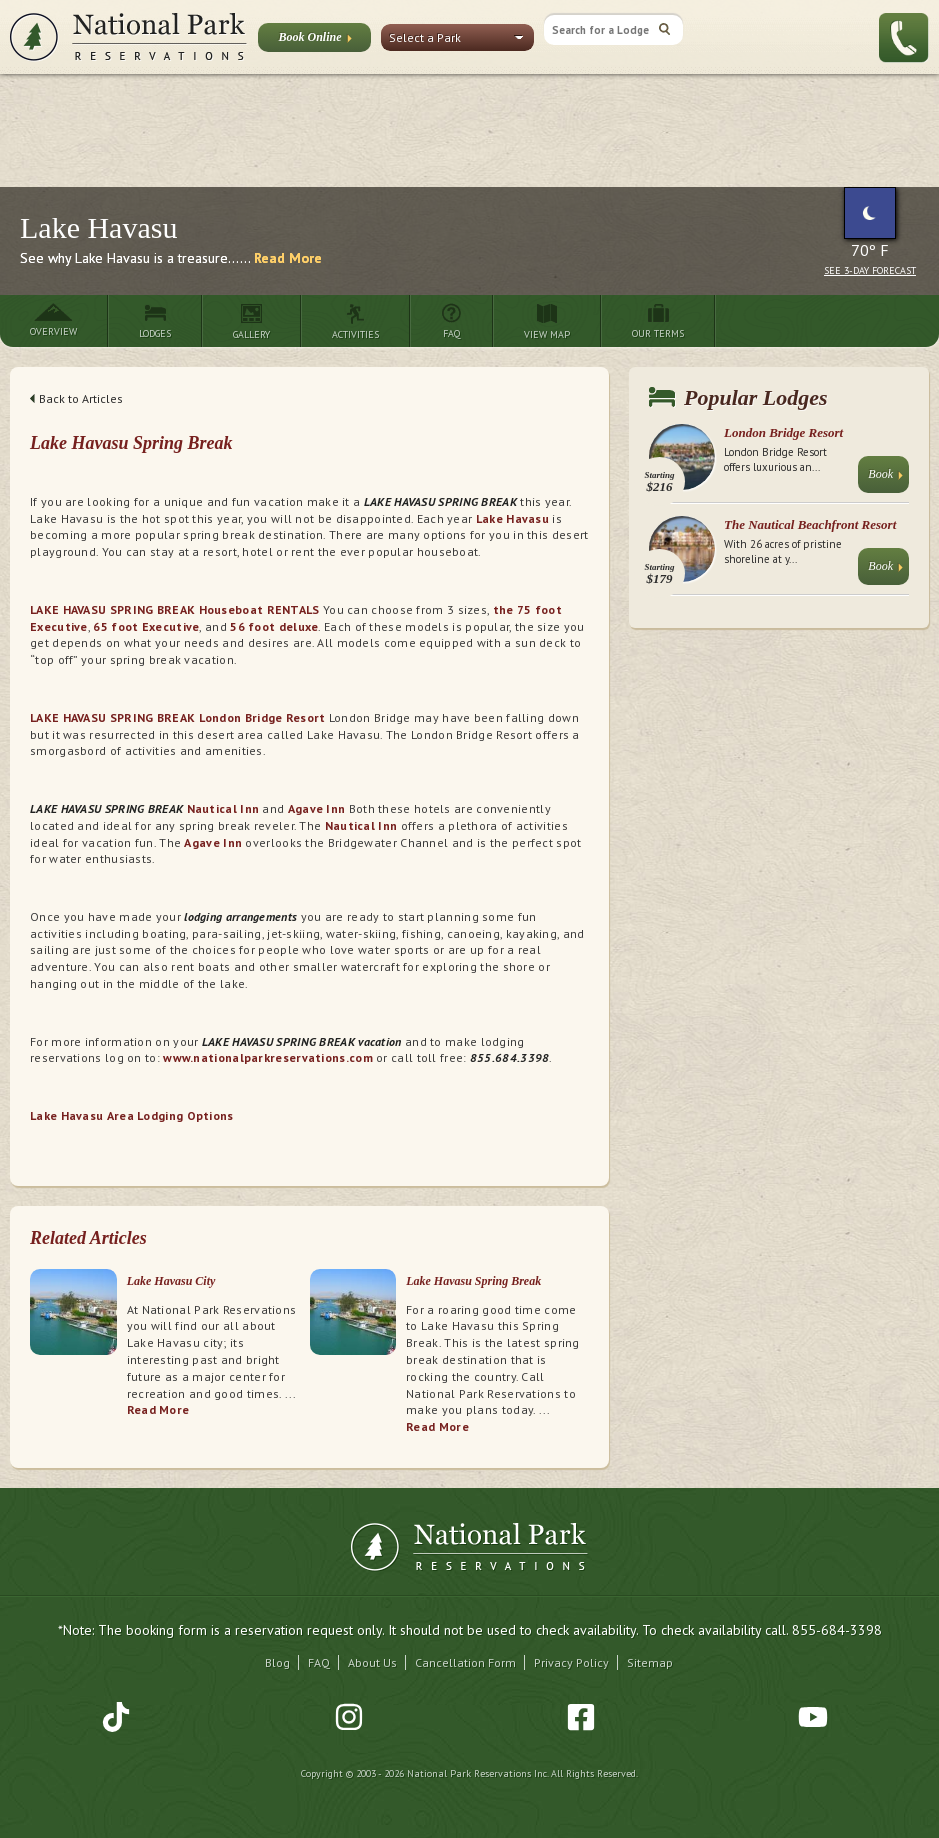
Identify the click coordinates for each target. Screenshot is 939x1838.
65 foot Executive (146, 626)
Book (885, 478)
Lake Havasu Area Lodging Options (132, 1115)
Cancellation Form (465, 1662)
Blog (277, 1662)
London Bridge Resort (783, 432)
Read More (288, 258)
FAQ (319, 1662)
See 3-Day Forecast (870, 270)
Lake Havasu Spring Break (473, 1281)
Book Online (314, 41)
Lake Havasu (512, 518)
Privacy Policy (571, 1662)
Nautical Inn (225, 808)
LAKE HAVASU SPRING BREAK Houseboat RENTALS (175, 609)
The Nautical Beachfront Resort (810, 524)
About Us (372, 1662)
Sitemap (650, 1662)
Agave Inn (317, 808)
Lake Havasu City (171, 1281)
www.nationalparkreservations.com (268, 1057)
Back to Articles (76, 398)
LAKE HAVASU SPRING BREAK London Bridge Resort (178, 717)
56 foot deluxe (274, 626)
